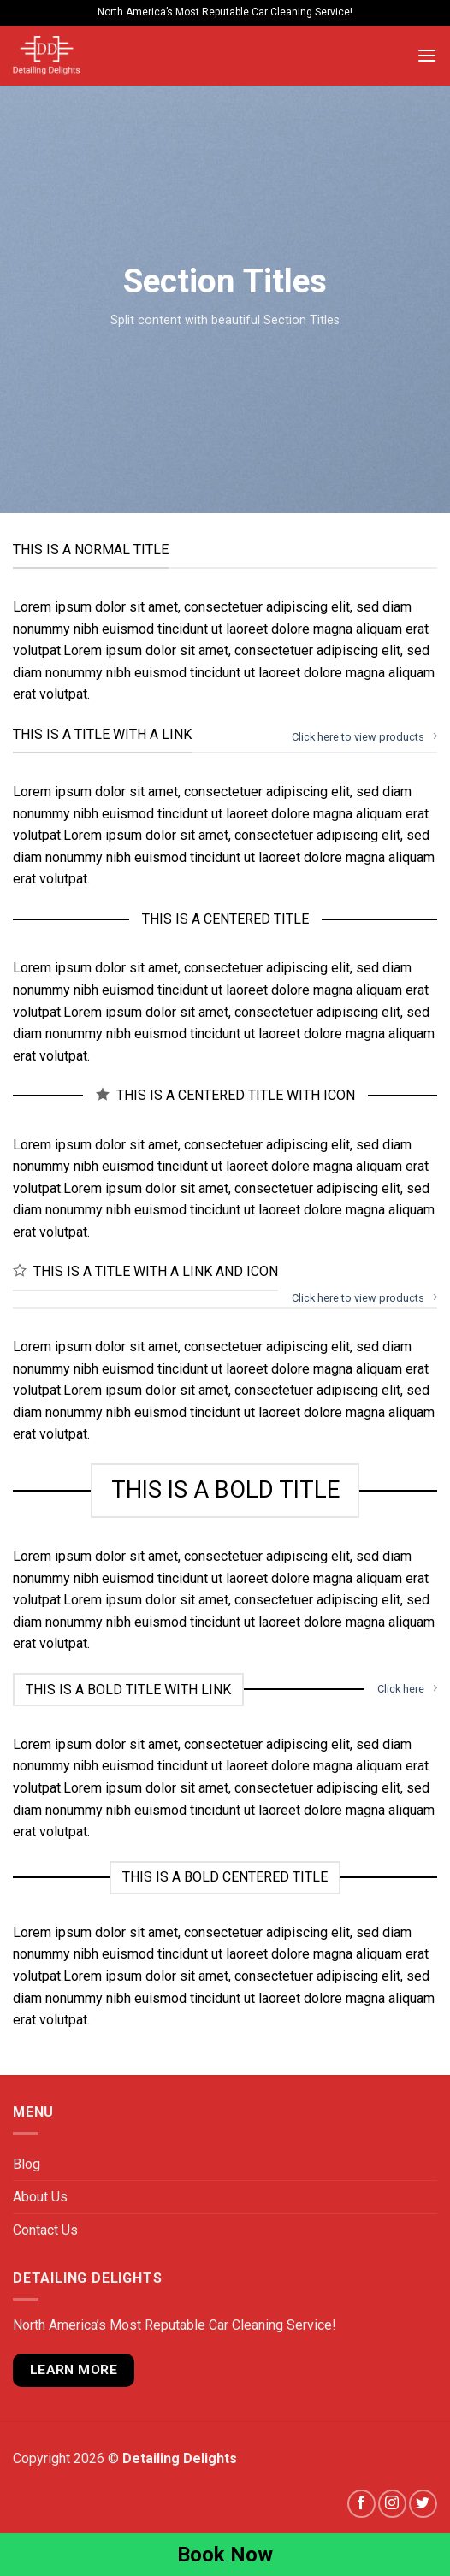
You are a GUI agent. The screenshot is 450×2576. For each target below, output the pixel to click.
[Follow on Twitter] (423, 2504)
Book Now (225, 2555)
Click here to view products (364, 736)
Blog (26, 2164)
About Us (40, 2197)
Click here (407, 1688)
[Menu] (427, 55)
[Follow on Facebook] (361, 2504)
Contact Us (45, 2230)
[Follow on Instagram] (392, 2504)
